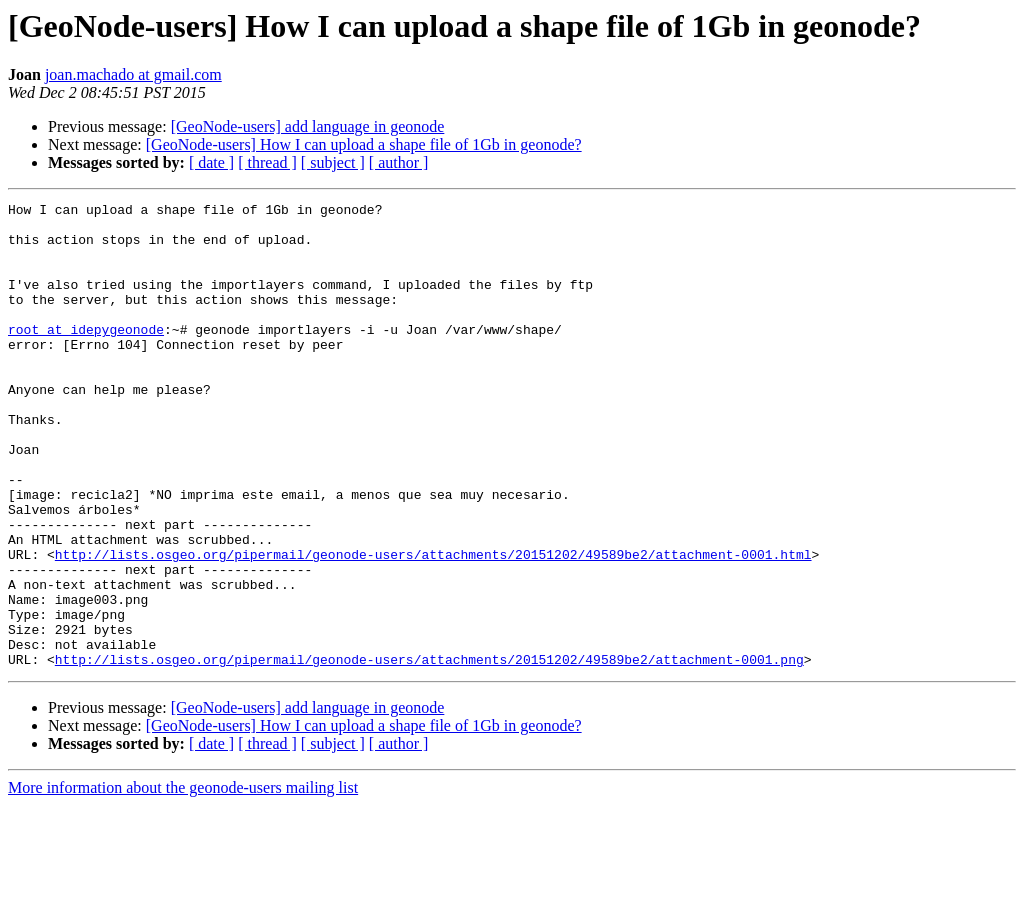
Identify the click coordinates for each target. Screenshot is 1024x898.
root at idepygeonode (86, 356)
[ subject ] (333, 162)
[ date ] (211, 162)
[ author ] (399, 162)
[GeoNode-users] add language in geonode (308, 126)
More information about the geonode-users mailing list (183, 880)
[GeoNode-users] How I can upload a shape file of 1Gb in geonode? (364, 144)
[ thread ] (267, 162)
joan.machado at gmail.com (133, 74)
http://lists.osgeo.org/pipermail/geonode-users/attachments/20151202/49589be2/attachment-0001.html (433, 626)
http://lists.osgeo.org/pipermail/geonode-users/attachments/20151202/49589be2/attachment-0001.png (429, 752)
